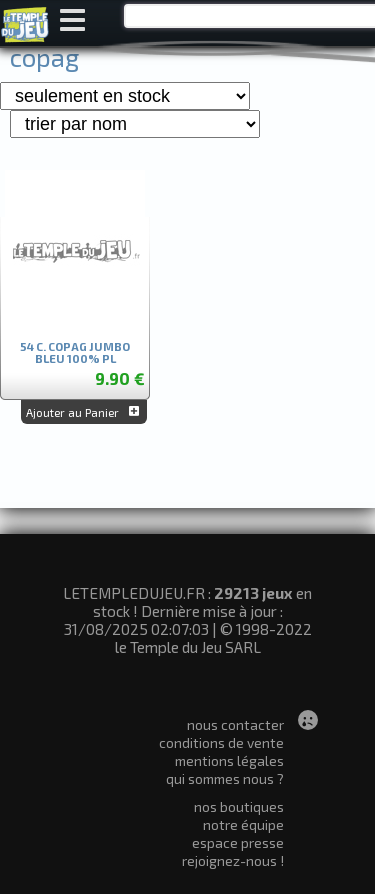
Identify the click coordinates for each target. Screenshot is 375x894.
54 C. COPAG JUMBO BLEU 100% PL (75, 352)
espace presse (238, 842)
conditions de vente (221, 742)
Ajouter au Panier (84, 412)
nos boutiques (239, 806)
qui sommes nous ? (225, 778)
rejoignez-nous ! (233, 860)
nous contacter (235, 724)
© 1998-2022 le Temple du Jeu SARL (213, 638)
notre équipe (243, 824)
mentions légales (229, 760)
